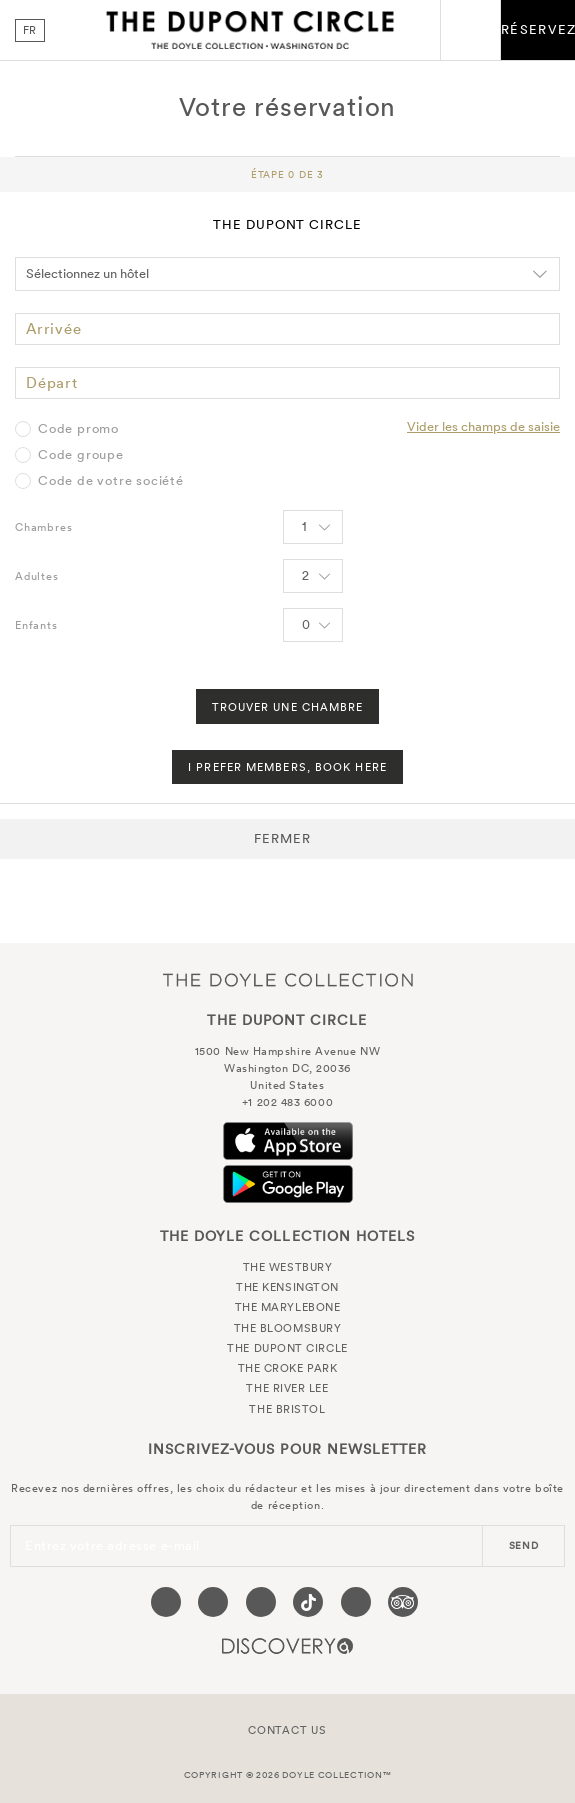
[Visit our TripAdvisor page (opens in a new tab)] (403, 1602)
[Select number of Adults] (313, 576)
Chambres (43, 527)
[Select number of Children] (313, 625)
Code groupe (81, 455)
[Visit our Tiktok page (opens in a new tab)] (308, 1602)
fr (30, 30)
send (524, 1545)
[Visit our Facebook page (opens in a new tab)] (166, 1602)
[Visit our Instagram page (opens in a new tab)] (261, 1602)
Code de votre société (111, 481)
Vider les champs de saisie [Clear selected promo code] (483, 426)
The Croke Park (288, 1368)
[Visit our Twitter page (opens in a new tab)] (213, 1602)
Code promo (78, 429)
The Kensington (287, 1287)
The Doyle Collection (288, 979)
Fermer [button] (282, 838)
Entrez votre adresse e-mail (112, 1545)
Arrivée (54, 328)
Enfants (36, 625)
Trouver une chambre (288, 707)
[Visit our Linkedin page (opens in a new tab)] (356, 1602)
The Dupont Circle (250, 30)
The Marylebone (288, 1307)
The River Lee (287, 1388)
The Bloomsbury (288, 1328)
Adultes (37, 576)
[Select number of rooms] (313, 527)
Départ (52, 382)
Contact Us (287, 1730)
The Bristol (287, 1409)
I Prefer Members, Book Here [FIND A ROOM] (287, 767)
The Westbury (288, 1267)
